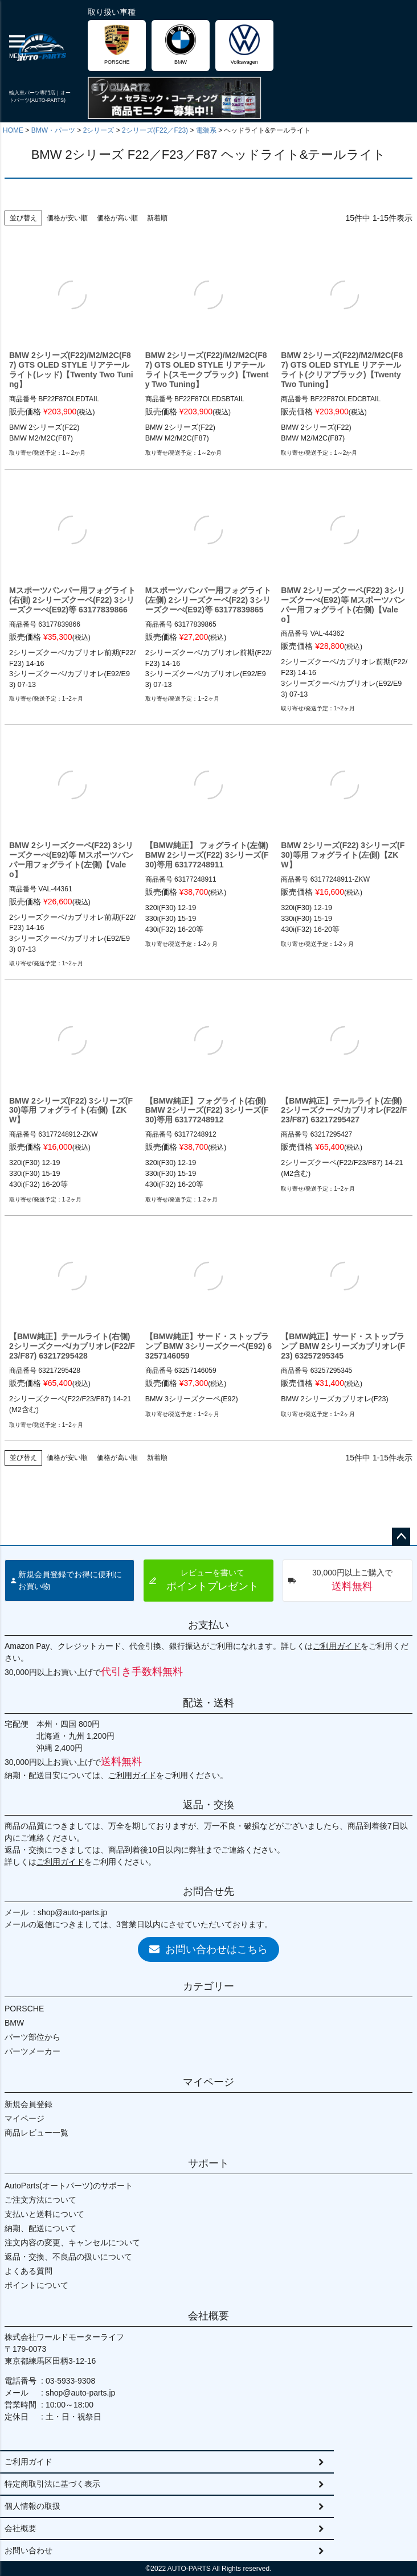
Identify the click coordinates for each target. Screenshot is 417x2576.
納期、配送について (40, 2228)
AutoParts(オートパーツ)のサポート (69, 2185)
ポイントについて (36, 2285)
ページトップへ (401, 1537)
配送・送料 (208, 1703)
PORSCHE (24, 2008)
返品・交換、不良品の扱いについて (68, 2256)
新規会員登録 (28, 2104)
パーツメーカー (32, 2051)
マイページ (208, 2082)
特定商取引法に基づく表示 (52, 2483)
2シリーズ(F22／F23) (155, 130)
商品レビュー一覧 (36, 2132)
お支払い (208, 1625)
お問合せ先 (208, 1891)
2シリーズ (99, 130)
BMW (14, 2022)
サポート (208, 2163)
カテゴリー (208, 1986)
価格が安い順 (67, 218)
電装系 (206, 130)
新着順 (157, 218)
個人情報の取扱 (32, 2506)
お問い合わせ (28, 2550)
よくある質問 (28, 2270)
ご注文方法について (40, 2199)
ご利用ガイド (337, 1646)
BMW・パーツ (53, 130)
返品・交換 (208, 1804)
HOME (13, 130)
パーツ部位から (32, 2037)
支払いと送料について (44, 2214)
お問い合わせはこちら (208, 1949)
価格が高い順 (117, 218)
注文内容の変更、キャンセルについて (72, 2242)
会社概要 (208, 2316)
